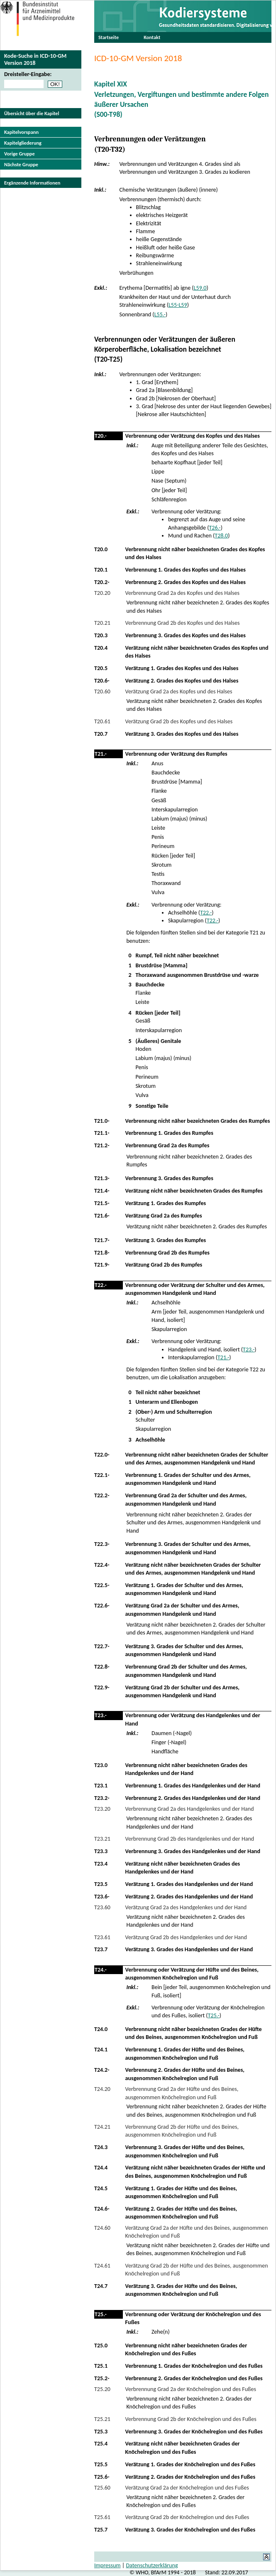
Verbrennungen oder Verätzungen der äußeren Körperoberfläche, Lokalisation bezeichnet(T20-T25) (164, 349)
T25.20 (102, 2389)
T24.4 (100, 2167)
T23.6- (101, 1896)
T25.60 (102, 2487)
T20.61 (102, 721)
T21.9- (101, 1264)
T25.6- (101, 2476)
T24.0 (100, 2029)
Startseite (108, 37)
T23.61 (102, 1937)
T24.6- (101, 2208)
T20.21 (102, 622)
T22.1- (101, 1475)
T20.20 (102, 593)
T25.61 (102, 2517)
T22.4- (101, 1564)
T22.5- (101, 1585)
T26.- (214, 527)
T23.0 (100, 1765)
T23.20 (102, 1808)
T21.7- (101, 1240)
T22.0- (101, 1454)
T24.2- (101, 2069)
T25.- (214, 2015)
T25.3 (100, 2431)
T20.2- (101, 582)
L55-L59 (178, 304)
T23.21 (102, 1838)
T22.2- (101, 1495)
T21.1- (101, 1132)
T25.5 (100, 2464)
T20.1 (100, 569)
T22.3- (101, 1544)
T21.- (101, 753)
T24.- (101, 1969)
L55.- (160, 314)
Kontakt (152, 37)
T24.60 (102, 2227)
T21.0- (101, 1120)
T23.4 (100, 1863)
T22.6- (101, 1605)
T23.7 (100, 1949)
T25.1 (100, 2365)
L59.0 (200, 287)
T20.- (101, 435)
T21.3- (101, 1178)
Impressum (107, 2565)
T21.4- (101, 1190)
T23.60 (102, 1907)
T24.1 (100, 2049)
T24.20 (102, 2089)
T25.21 (102, 2419)
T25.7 (100, 2529)
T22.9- (101, 1687)
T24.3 (100, 2147)
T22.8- (101, 1666)
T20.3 (100, 635)
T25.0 (100, 2345)
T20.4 (100, 647)
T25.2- (101, 2378)
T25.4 (100, 2443)
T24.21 (102, 2126)
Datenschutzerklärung (152, 2565)
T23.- (248, 1349)
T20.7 (100, 733)
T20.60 (102, 691)
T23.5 (100, 1884)
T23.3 (100, 1851)
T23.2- (101, 1798)
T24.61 (102, 2265)
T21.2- (101, 1145)
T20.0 (100, 549)
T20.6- (101, 680)
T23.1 (100, 1785)
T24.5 (100, 2188)
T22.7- (101, 1646)
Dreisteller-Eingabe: (27, 74)
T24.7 (100, 2286)
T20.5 (100, 668)
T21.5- (101, 1203)
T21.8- (101, 1252)
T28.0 (221, 535)
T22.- (206, 912)
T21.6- (101, 1215)
